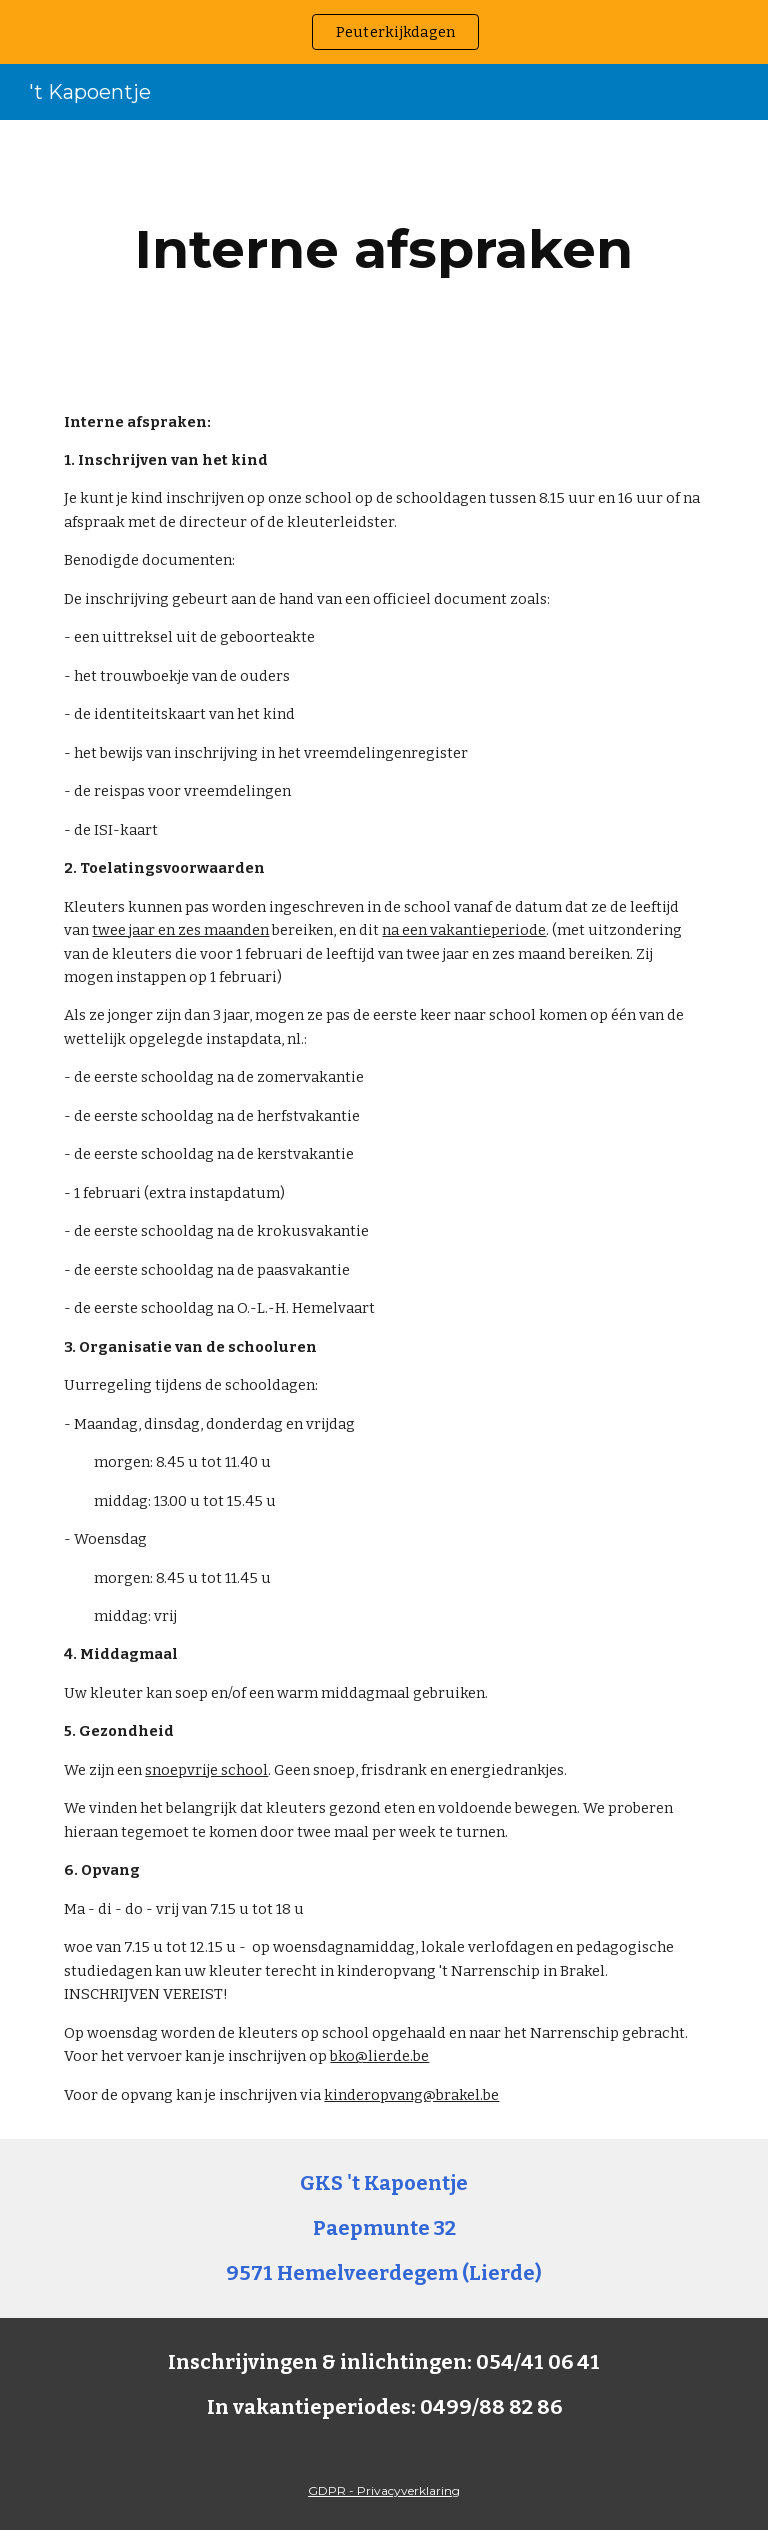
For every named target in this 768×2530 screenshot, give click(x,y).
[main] (383, 249)
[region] (384, 32)
